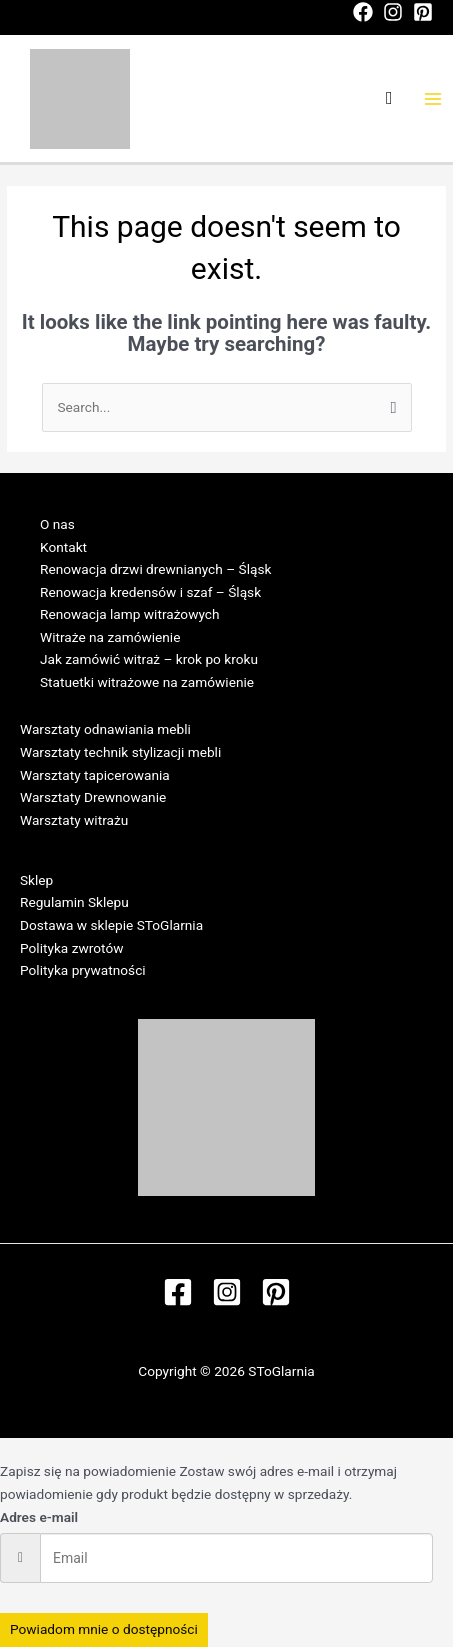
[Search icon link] (389, 98)
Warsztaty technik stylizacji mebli (120, 752)
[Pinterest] (423, 12)
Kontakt (63, 547)
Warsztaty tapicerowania (95, 775)
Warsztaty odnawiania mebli (105, 729)
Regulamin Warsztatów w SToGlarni (128, 842)
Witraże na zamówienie (110, 637)
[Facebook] (363, 12)
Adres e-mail (39, 1517)
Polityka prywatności (83, 970)
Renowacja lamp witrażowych (130, 614)
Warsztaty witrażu (74, 820)
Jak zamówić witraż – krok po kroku (149, 659)
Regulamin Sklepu (74, 902)
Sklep (36, 880)
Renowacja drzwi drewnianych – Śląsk (155, 569)
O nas (57, 524)
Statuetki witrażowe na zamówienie (147, 682)
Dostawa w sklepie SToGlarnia (111, 925)
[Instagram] (393, 12)
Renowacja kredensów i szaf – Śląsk (150, 592)
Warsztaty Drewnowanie (93, 797)
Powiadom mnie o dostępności (104, 1629)
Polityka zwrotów (71, 948)
